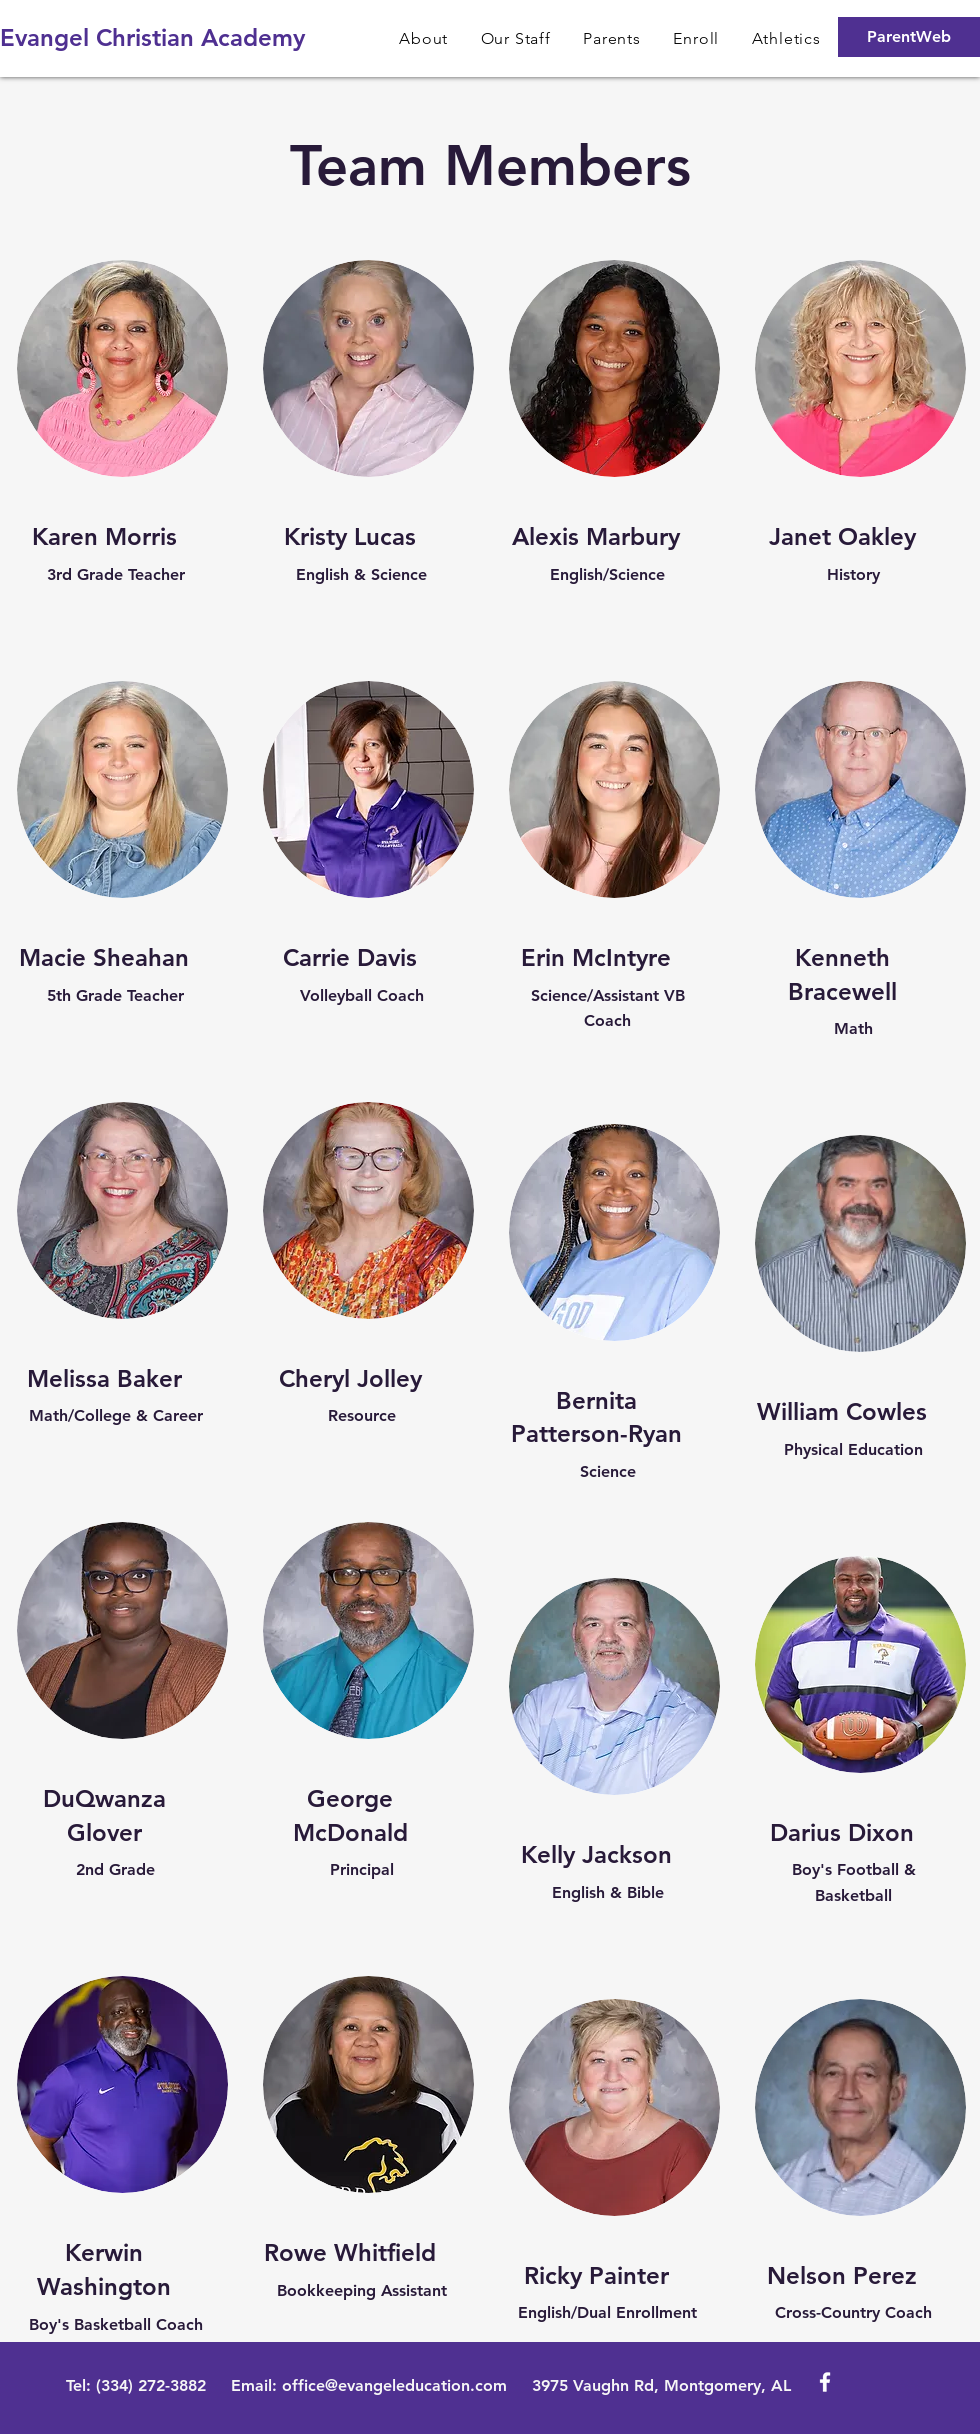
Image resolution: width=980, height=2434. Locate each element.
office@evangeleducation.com (394, 2385)
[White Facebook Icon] (825, 2382)
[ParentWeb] (909, 37)
